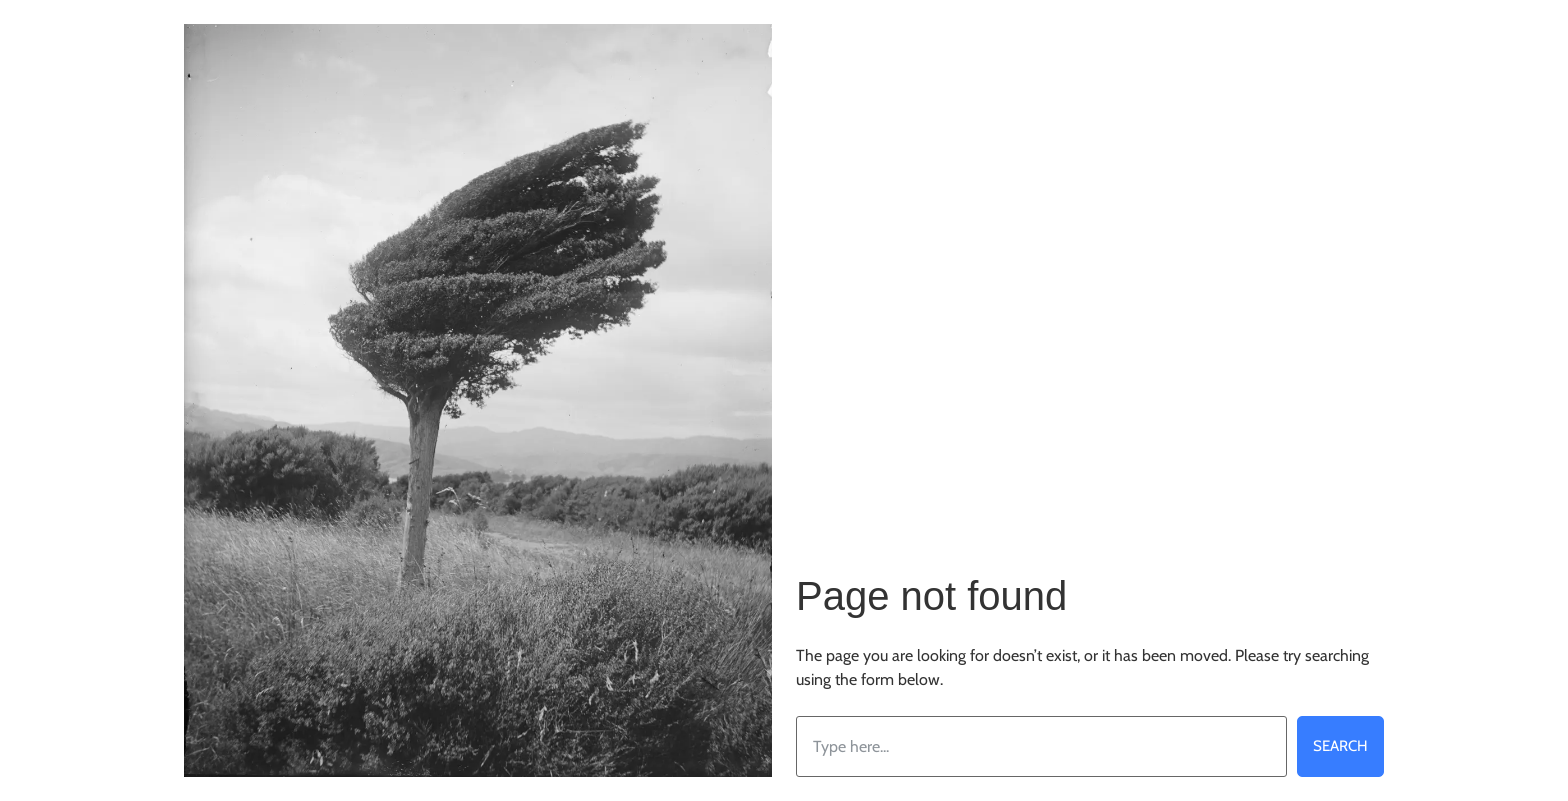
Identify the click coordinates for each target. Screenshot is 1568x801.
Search (1340, 746)
